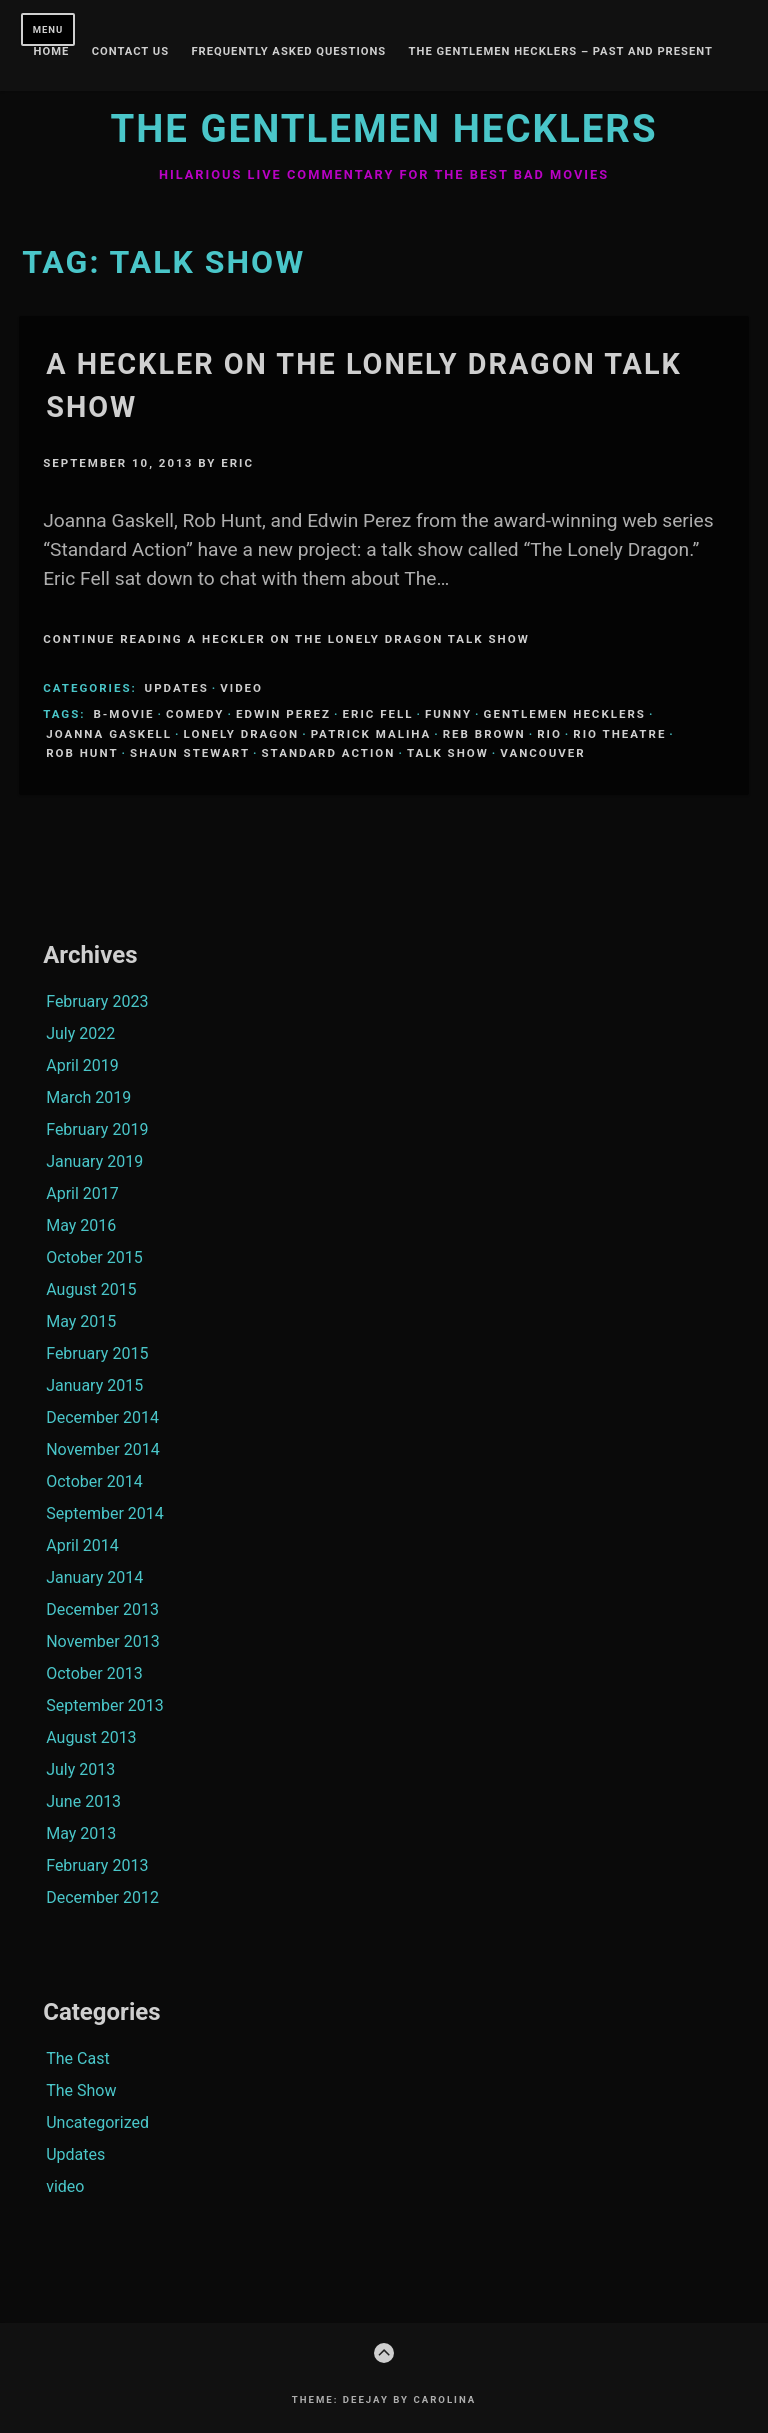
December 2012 (102, 1897)
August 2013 (91, 1737)
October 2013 (94, 1673)
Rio (549, 734)
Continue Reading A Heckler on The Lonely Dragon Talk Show (286, 639)
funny (448, 714)
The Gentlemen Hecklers (383, 128)
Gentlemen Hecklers (565, 714)
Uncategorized (97, 2122)
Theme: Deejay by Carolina (384, 2399)
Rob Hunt (82, 753)
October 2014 (94, 1481)
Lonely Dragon (242, 734)
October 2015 (94, 1257)
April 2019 (82, 1065)
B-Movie (123, 714)
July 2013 (80, 1769)
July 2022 (80, 1033)
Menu (48, 29)
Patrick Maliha (371, 734)
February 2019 (97, 1129)
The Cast (77, 2058)
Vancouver (542, 753)
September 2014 (105, 1513)
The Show (81, 2090)
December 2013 (102, 1609)
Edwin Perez (283, 714)
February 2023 (97, 1001)
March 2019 (88, 1097)
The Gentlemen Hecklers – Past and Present (561, 52)
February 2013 (97, 1865)
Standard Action (329, 753)
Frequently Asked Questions (288, 52)
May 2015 (81, 1321)
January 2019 (94, 1161)
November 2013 (102, 1641)
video (241, 688)
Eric (237, 463)
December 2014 (102, 1417)
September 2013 (105, 1705)
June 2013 (83, 1801)
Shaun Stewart (190, 753)
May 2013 (81, 1833)
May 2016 (81, 1225)
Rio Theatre (619, 734)
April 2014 (82, 1545)
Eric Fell (378, 714)
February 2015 (97, 1353)
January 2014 (94, 1577)
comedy (195, 714)
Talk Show (448, 753)
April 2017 (82, 1193)
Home (52, 52)
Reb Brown (484, 734)
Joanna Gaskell (109, 734)
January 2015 (94, 1385)
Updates (177, 688)
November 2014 (102, 1449)
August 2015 (91, 1289)
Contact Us (130, 52)
